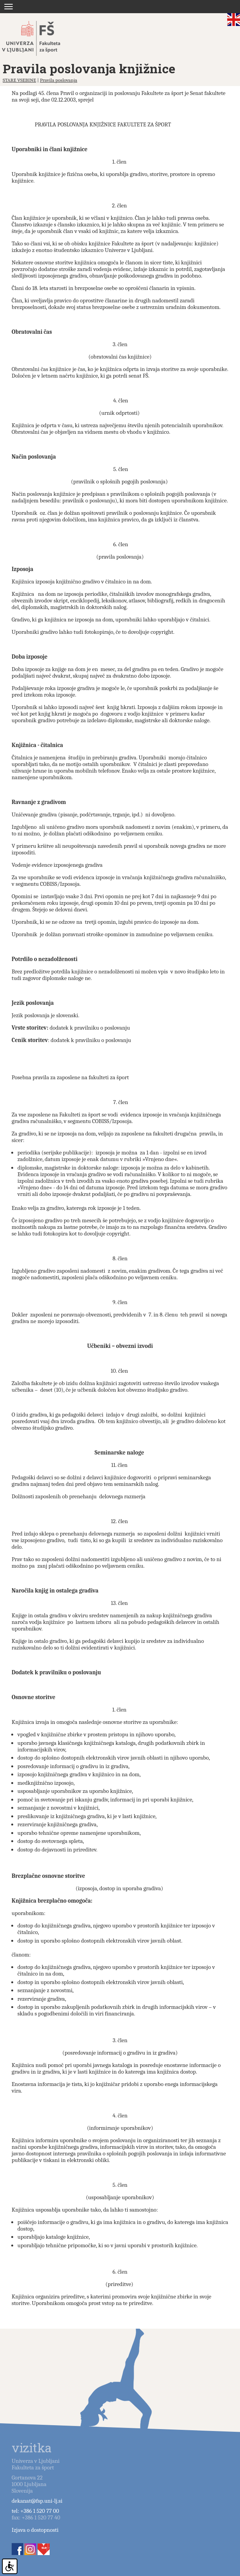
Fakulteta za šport (40, 38)
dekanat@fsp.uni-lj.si (37, 2500)
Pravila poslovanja (58, 80)
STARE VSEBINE (19, 80)
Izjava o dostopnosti (35, 2530)
